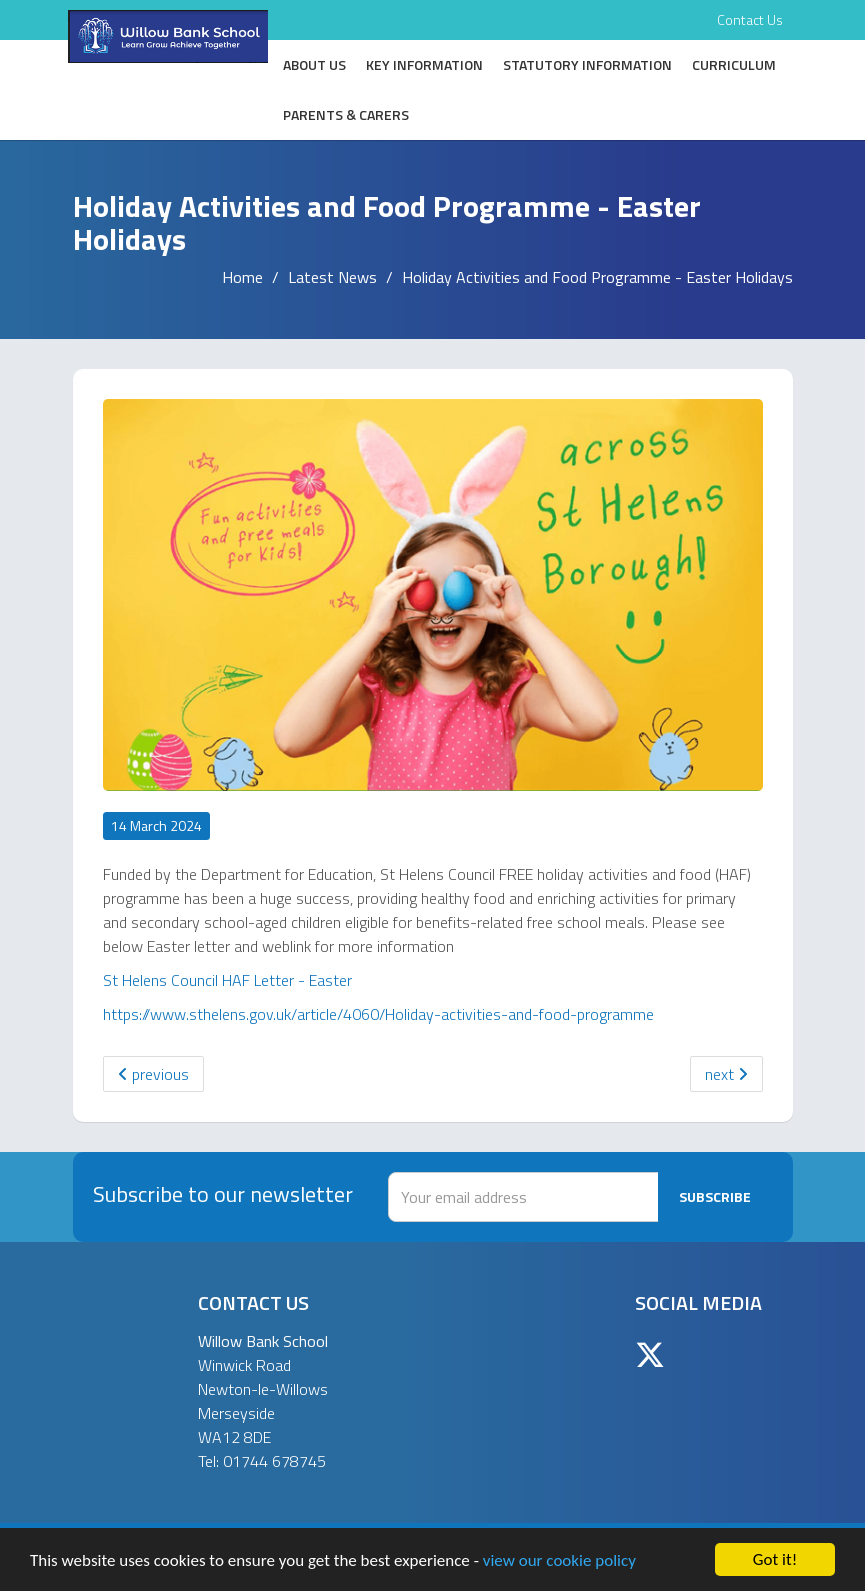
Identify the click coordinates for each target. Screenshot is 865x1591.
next (726, 1074)
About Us (314, 64)
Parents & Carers (346, 114)
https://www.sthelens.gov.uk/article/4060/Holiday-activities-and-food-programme (378, 1014)
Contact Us (750, 19)
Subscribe (715, 1196)
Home (242, 277)
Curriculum (734, 64)
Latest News (332, 277)
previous (153, 1074)
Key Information (424, 64)
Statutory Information (587, 64)
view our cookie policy (559, 1560)
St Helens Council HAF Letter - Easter (227, 980)
